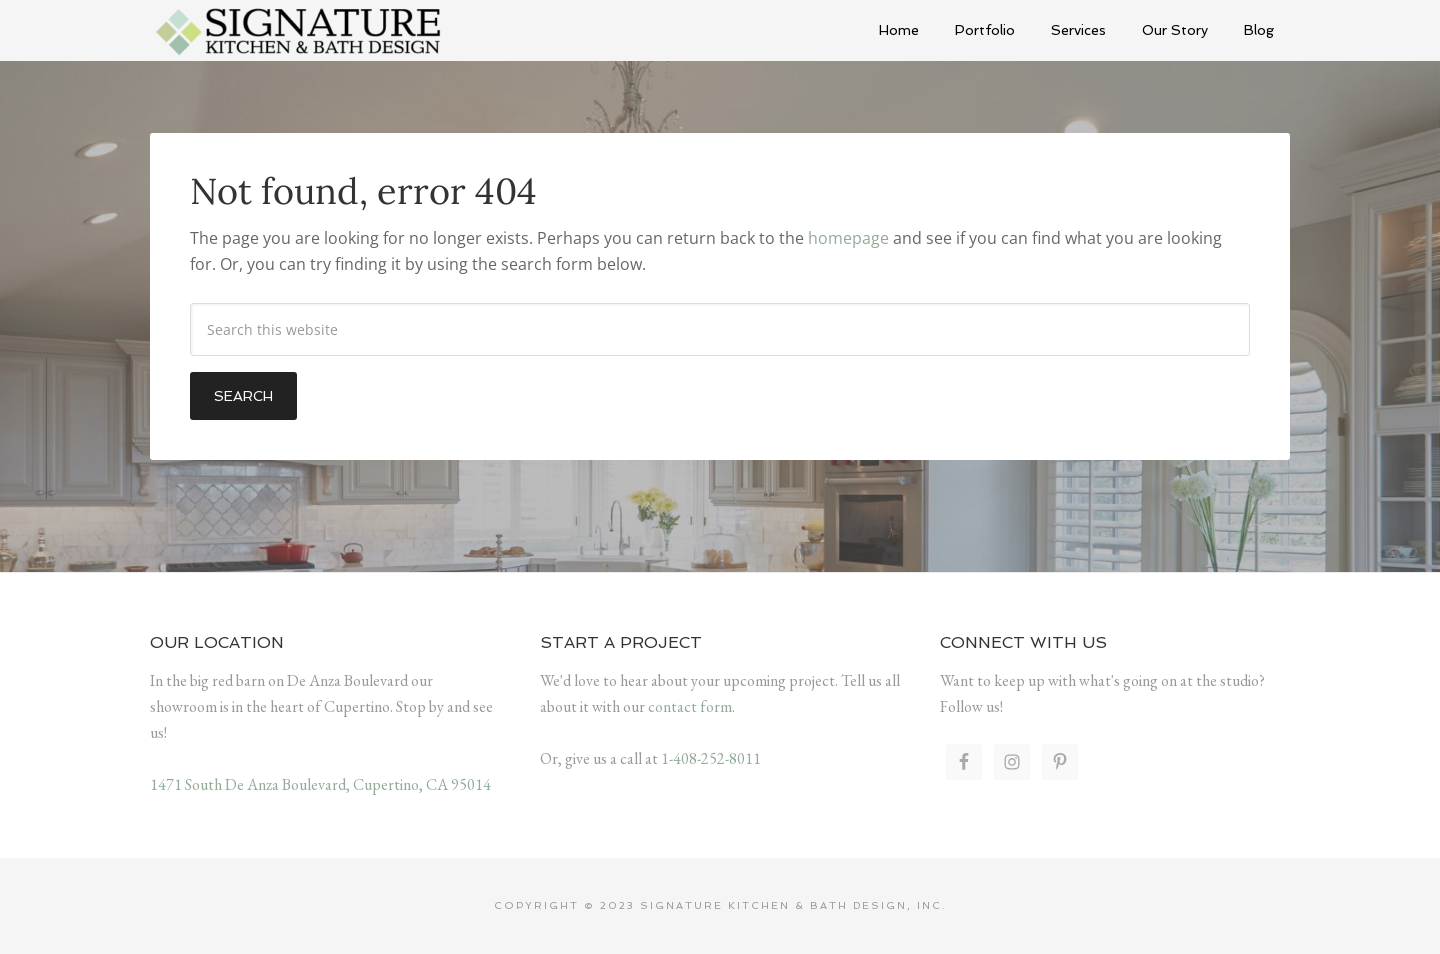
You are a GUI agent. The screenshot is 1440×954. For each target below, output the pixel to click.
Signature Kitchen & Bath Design (300, 30)
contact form (690, 706)
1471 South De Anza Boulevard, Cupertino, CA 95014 (320, 784)
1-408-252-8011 (711, 758)
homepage (848, 238)
